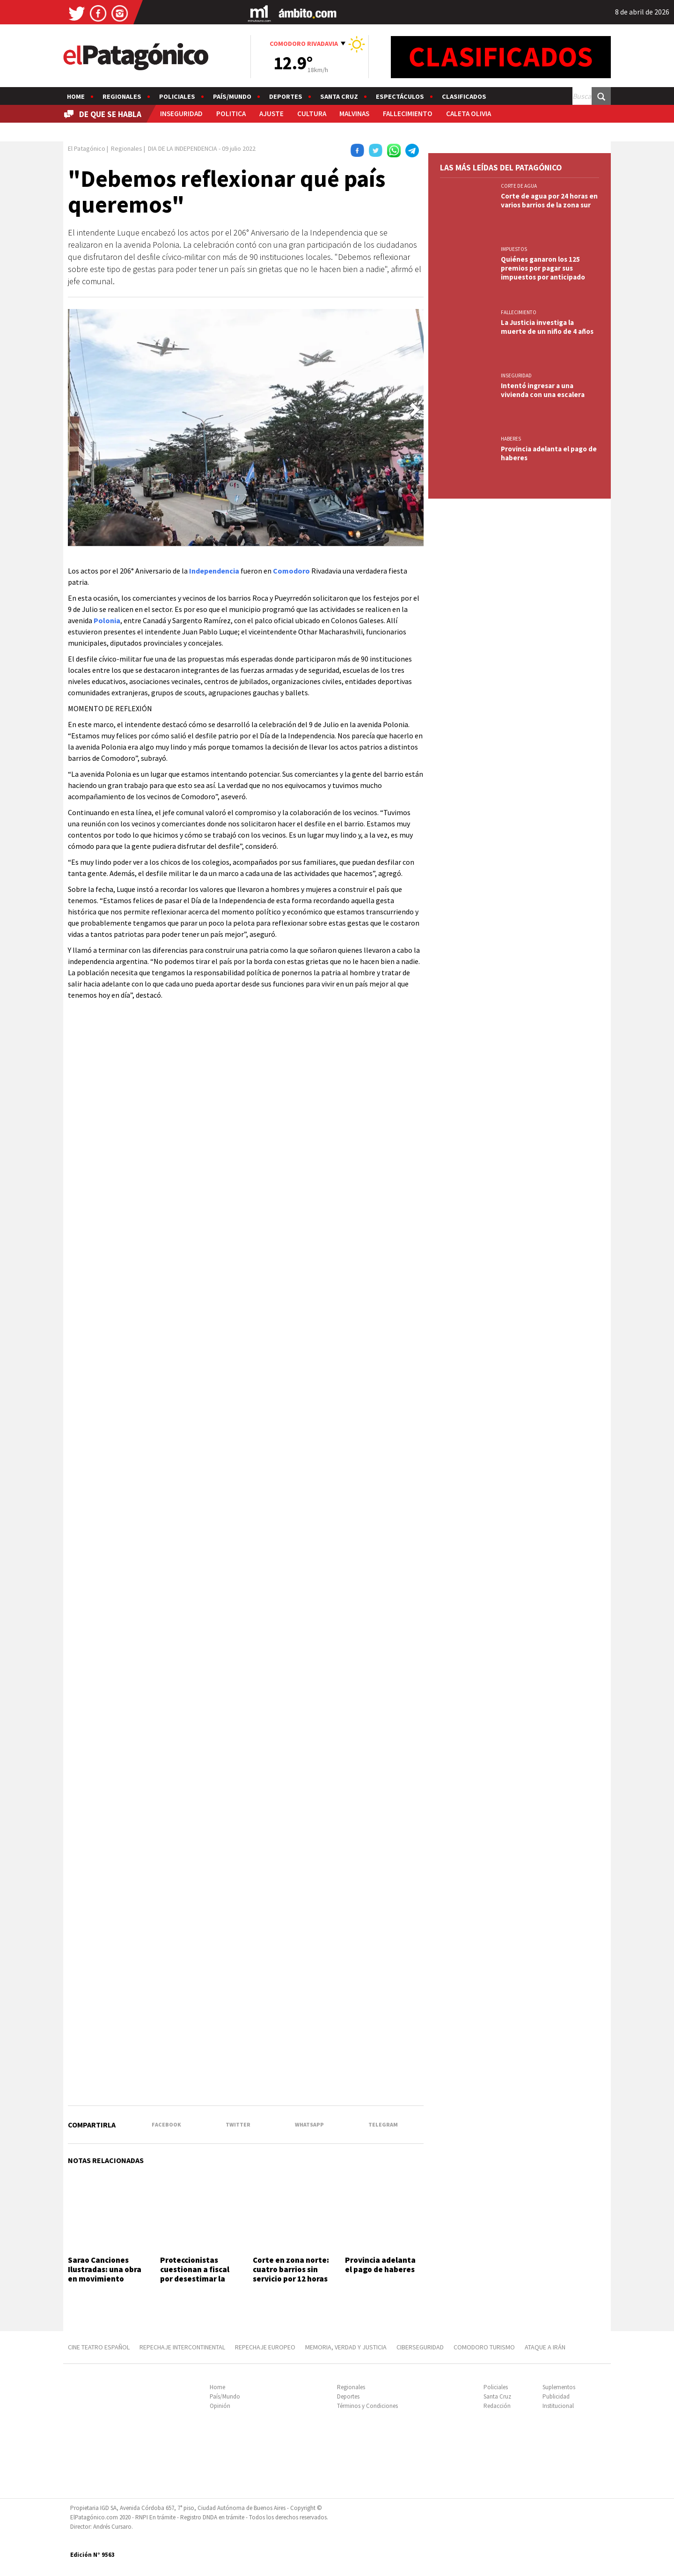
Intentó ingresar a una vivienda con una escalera (543, 390)
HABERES (511, 438)
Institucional (558, 2406)
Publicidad (556, 2396)
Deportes (285, 96)
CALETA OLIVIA (468, 113)
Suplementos (558, 2387)
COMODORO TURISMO (484, 2347)
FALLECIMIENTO (407, 113)
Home (76, 96)
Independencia (214, 570)
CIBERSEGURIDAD (420, 2347)
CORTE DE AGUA (519, 186)
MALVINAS (354, 113)
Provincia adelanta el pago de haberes (380, 2264)
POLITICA (231, 113)
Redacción (497, 2406)
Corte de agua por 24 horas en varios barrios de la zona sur (549, 200)
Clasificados (464, 96)
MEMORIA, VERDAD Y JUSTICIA (346, 2347)
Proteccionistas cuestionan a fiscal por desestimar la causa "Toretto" (194, 2274)
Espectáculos (400, 96)
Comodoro (291, 570)
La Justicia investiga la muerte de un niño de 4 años (547, 327)
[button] (415, 410)
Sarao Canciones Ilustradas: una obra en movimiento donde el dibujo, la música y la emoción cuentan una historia (106, 2284)
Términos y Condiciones (367, 2406)
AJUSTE (271, 113)
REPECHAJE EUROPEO (265, 2347)
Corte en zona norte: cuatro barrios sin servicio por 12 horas (291, 2269)
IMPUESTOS (514, 249)
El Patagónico (86, 148)
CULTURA (311, 113)
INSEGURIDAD (181, 113)
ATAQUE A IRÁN (545, 2347)
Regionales (122, 96)
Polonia (107, 620)
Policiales (177, 96)
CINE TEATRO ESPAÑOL (99, 2347)
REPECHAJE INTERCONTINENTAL (182, 2347)
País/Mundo (232, 96)
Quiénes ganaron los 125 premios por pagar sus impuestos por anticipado (543, 268)
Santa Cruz (339, 96)
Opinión (220, 2406)
